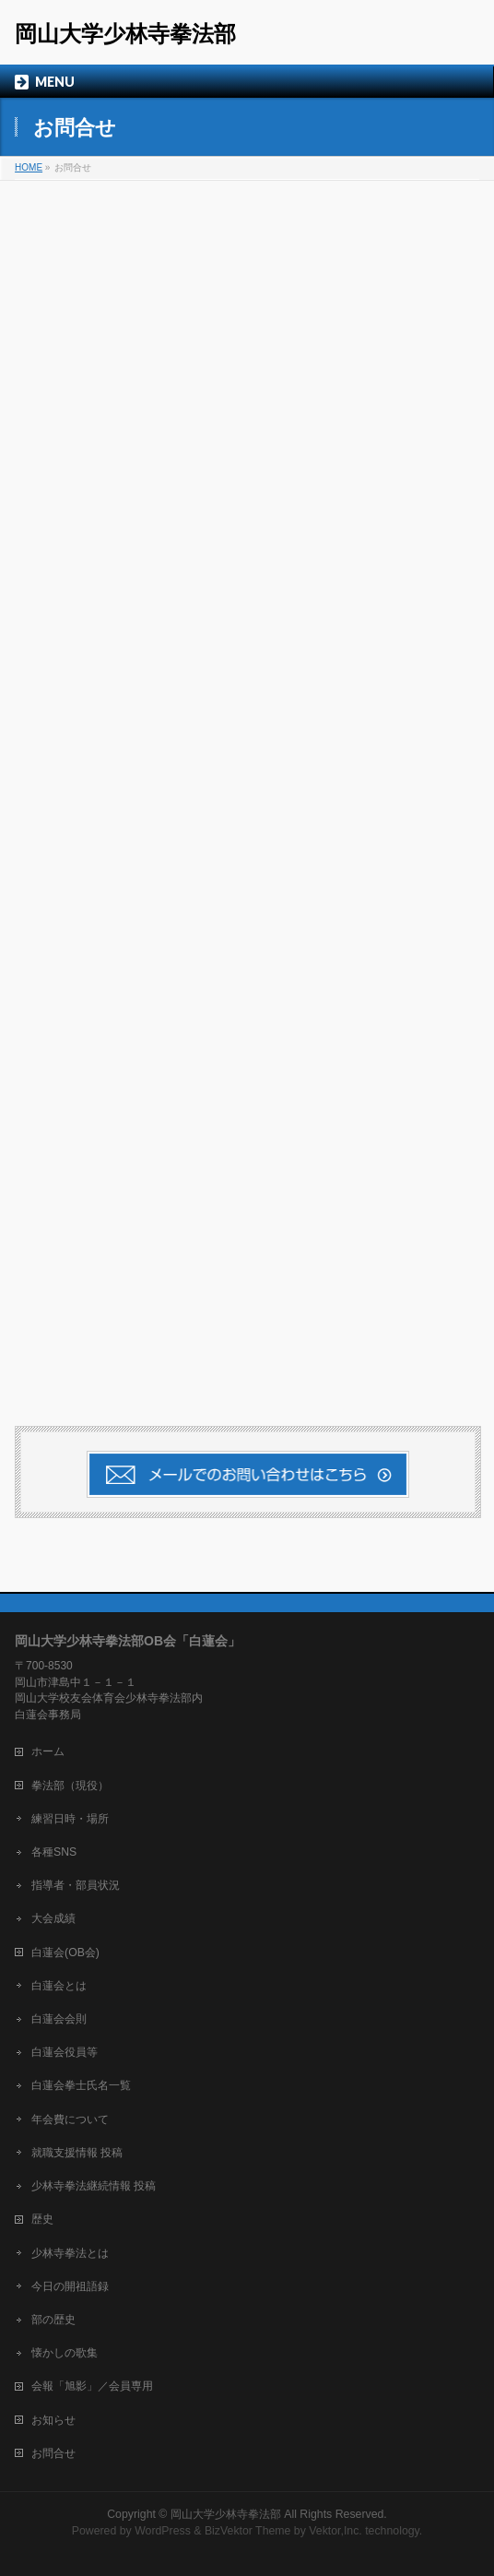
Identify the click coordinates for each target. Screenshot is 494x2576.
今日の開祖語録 (70, 2286)
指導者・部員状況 (75, 1885)
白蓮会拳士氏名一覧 (81, 2085)
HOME (28, 167)
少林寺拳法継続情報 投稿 (93, 2185)
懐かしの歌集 (64, 2352)
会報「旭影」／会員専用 (92, 2386)
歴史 (42, 2219)
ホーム (48, 1751)
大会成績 (53, 1918)
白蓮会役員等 (64, 2052)
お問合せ (53, 2453)
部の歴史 (53, 2319)
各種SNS (53, 1852)
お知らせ (53, 2420)
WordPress (163, 2530)
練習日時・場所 (70, 1818)
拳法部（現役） (70, 1785)
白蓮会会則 (59, 2018)
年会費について (70, 2119)
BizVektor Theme (248, 2530)
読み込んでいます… (247, 787)
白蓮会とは (59, 1985)
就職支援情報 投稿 (77, 2152)
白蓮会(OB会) (65, 1952)
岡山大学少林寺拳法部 (125, 34)
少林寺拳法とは (70, 2253)
